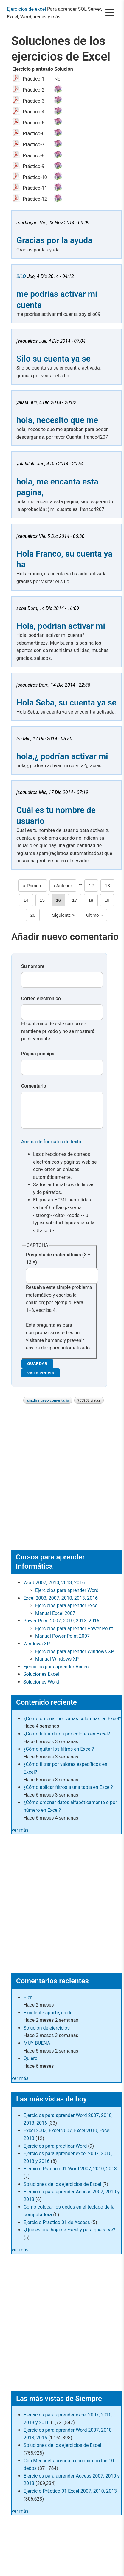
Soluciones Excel (41, 1680)
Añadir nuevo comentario (48, 1406)
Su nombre (32, 966)
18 (93, 900)
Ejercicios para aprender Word (67, 1596)
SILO (21, 276)
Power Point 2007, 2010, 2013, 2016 (61, 1627)
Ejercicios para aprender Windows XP (74, 1657)
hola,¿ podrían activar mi (62, 756)
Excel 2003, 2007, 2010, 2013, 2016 (60, 1604)
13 (109, 885)
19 (109, 900)
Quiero (31, 2064)
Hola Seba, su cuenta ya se (66, 703)
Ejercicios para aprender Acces (56, 1672)
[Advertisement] (61, 1483)
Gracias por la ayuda (54, 240)
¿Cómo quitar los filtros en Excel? (59, 1755)
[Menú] (109, 13)
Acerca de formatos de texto (51, 1147)
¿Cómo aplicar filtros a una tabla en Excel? (68, 1793)
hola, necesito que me (57, 420)
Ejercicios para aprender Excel (67, 1611)
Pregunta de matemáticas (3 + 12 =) (58, 1264)
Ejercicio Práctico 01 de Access (57, 2228)
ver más (20, 1836)
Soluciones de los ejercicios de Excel (62, 2190)
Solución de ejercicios (47, 2034)
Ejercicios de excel (26, 9)
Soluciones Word (41, 1688)
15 (44, 900)
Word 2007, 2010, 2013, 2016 (54, 1588)
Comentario (33, 1086)
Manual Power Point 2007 (62, 1642)
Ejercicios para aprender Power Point (74, 1634)
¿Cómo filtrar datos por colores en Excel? (67, 1740)
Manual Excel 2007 (55, 1619)
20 (35, 915)
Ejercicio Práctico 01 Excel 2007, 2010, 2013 (70, 2497)
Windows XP (36, 1650)
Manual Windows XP (57, 1665)
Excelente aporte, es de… (50, 2018)
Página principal (38, 1054)
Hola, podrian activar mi (60, 626)
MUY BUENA (37, 2049)
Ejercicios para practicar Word (55, 2152)
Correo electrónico (41, 998)
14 (28, 900)
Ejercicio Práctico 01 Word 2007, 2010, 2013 (70, 2174)
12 (93, 885)
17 (77, 900)
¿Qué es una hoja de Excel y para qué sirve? (69, 2236)
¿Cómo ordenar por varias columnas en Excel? (72, 1724)
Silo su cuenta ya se (53, 359)
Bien (28, 2003)
